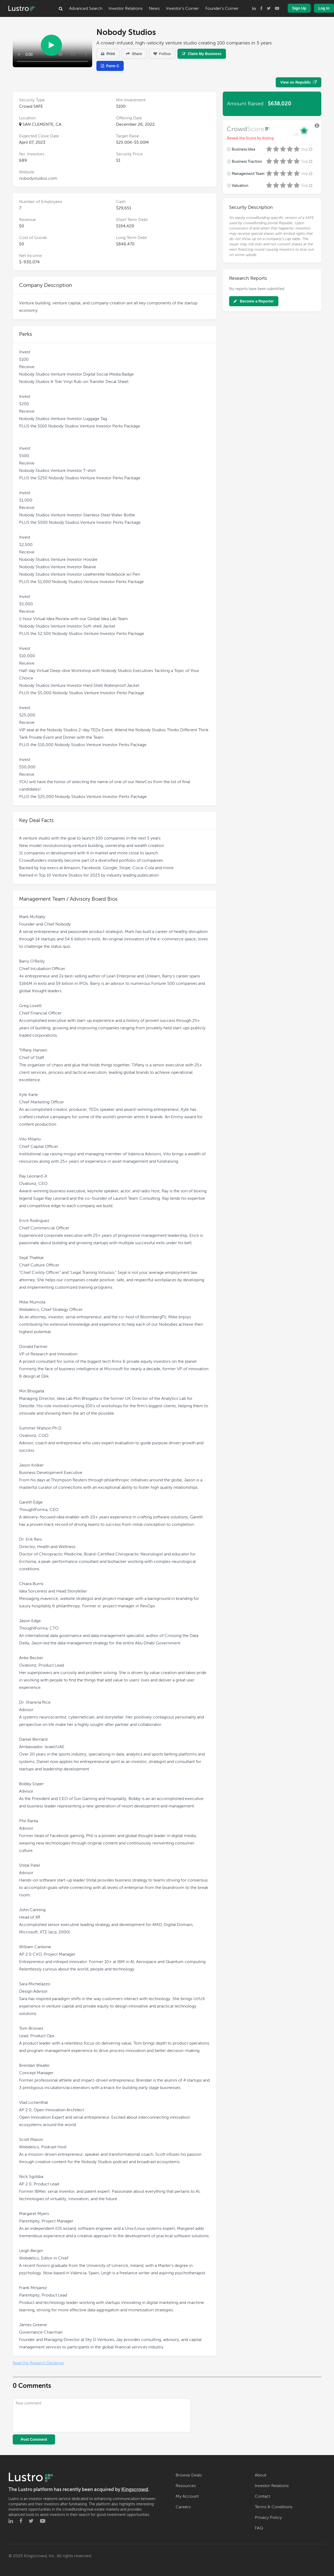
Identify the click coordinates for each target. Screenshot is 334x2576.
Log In (323, 8)
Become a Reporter (254, 301)
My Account (187, 2496)
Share (134, 54)
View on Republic (298, 82)
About (260, 2475)
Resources (186, 2485)
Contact (262, 2496)
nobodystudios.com (38, 178)
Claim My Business (202, 54)
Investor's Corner (182, 8)
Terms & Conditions (273, 2507)
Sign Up (299, 8)
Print (108, 54)
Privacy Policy (268, 2517)
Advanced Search (85, 8)
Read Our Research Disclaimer (38, 2363)
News (154, 8)
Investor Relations (125, 8)
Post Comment (34, 2439)
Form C (110, 66)
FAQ (259, 2528)
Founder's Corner (222, 8)
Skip (307, 149)
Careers (183, 2507)
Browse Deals (189, 2475)
